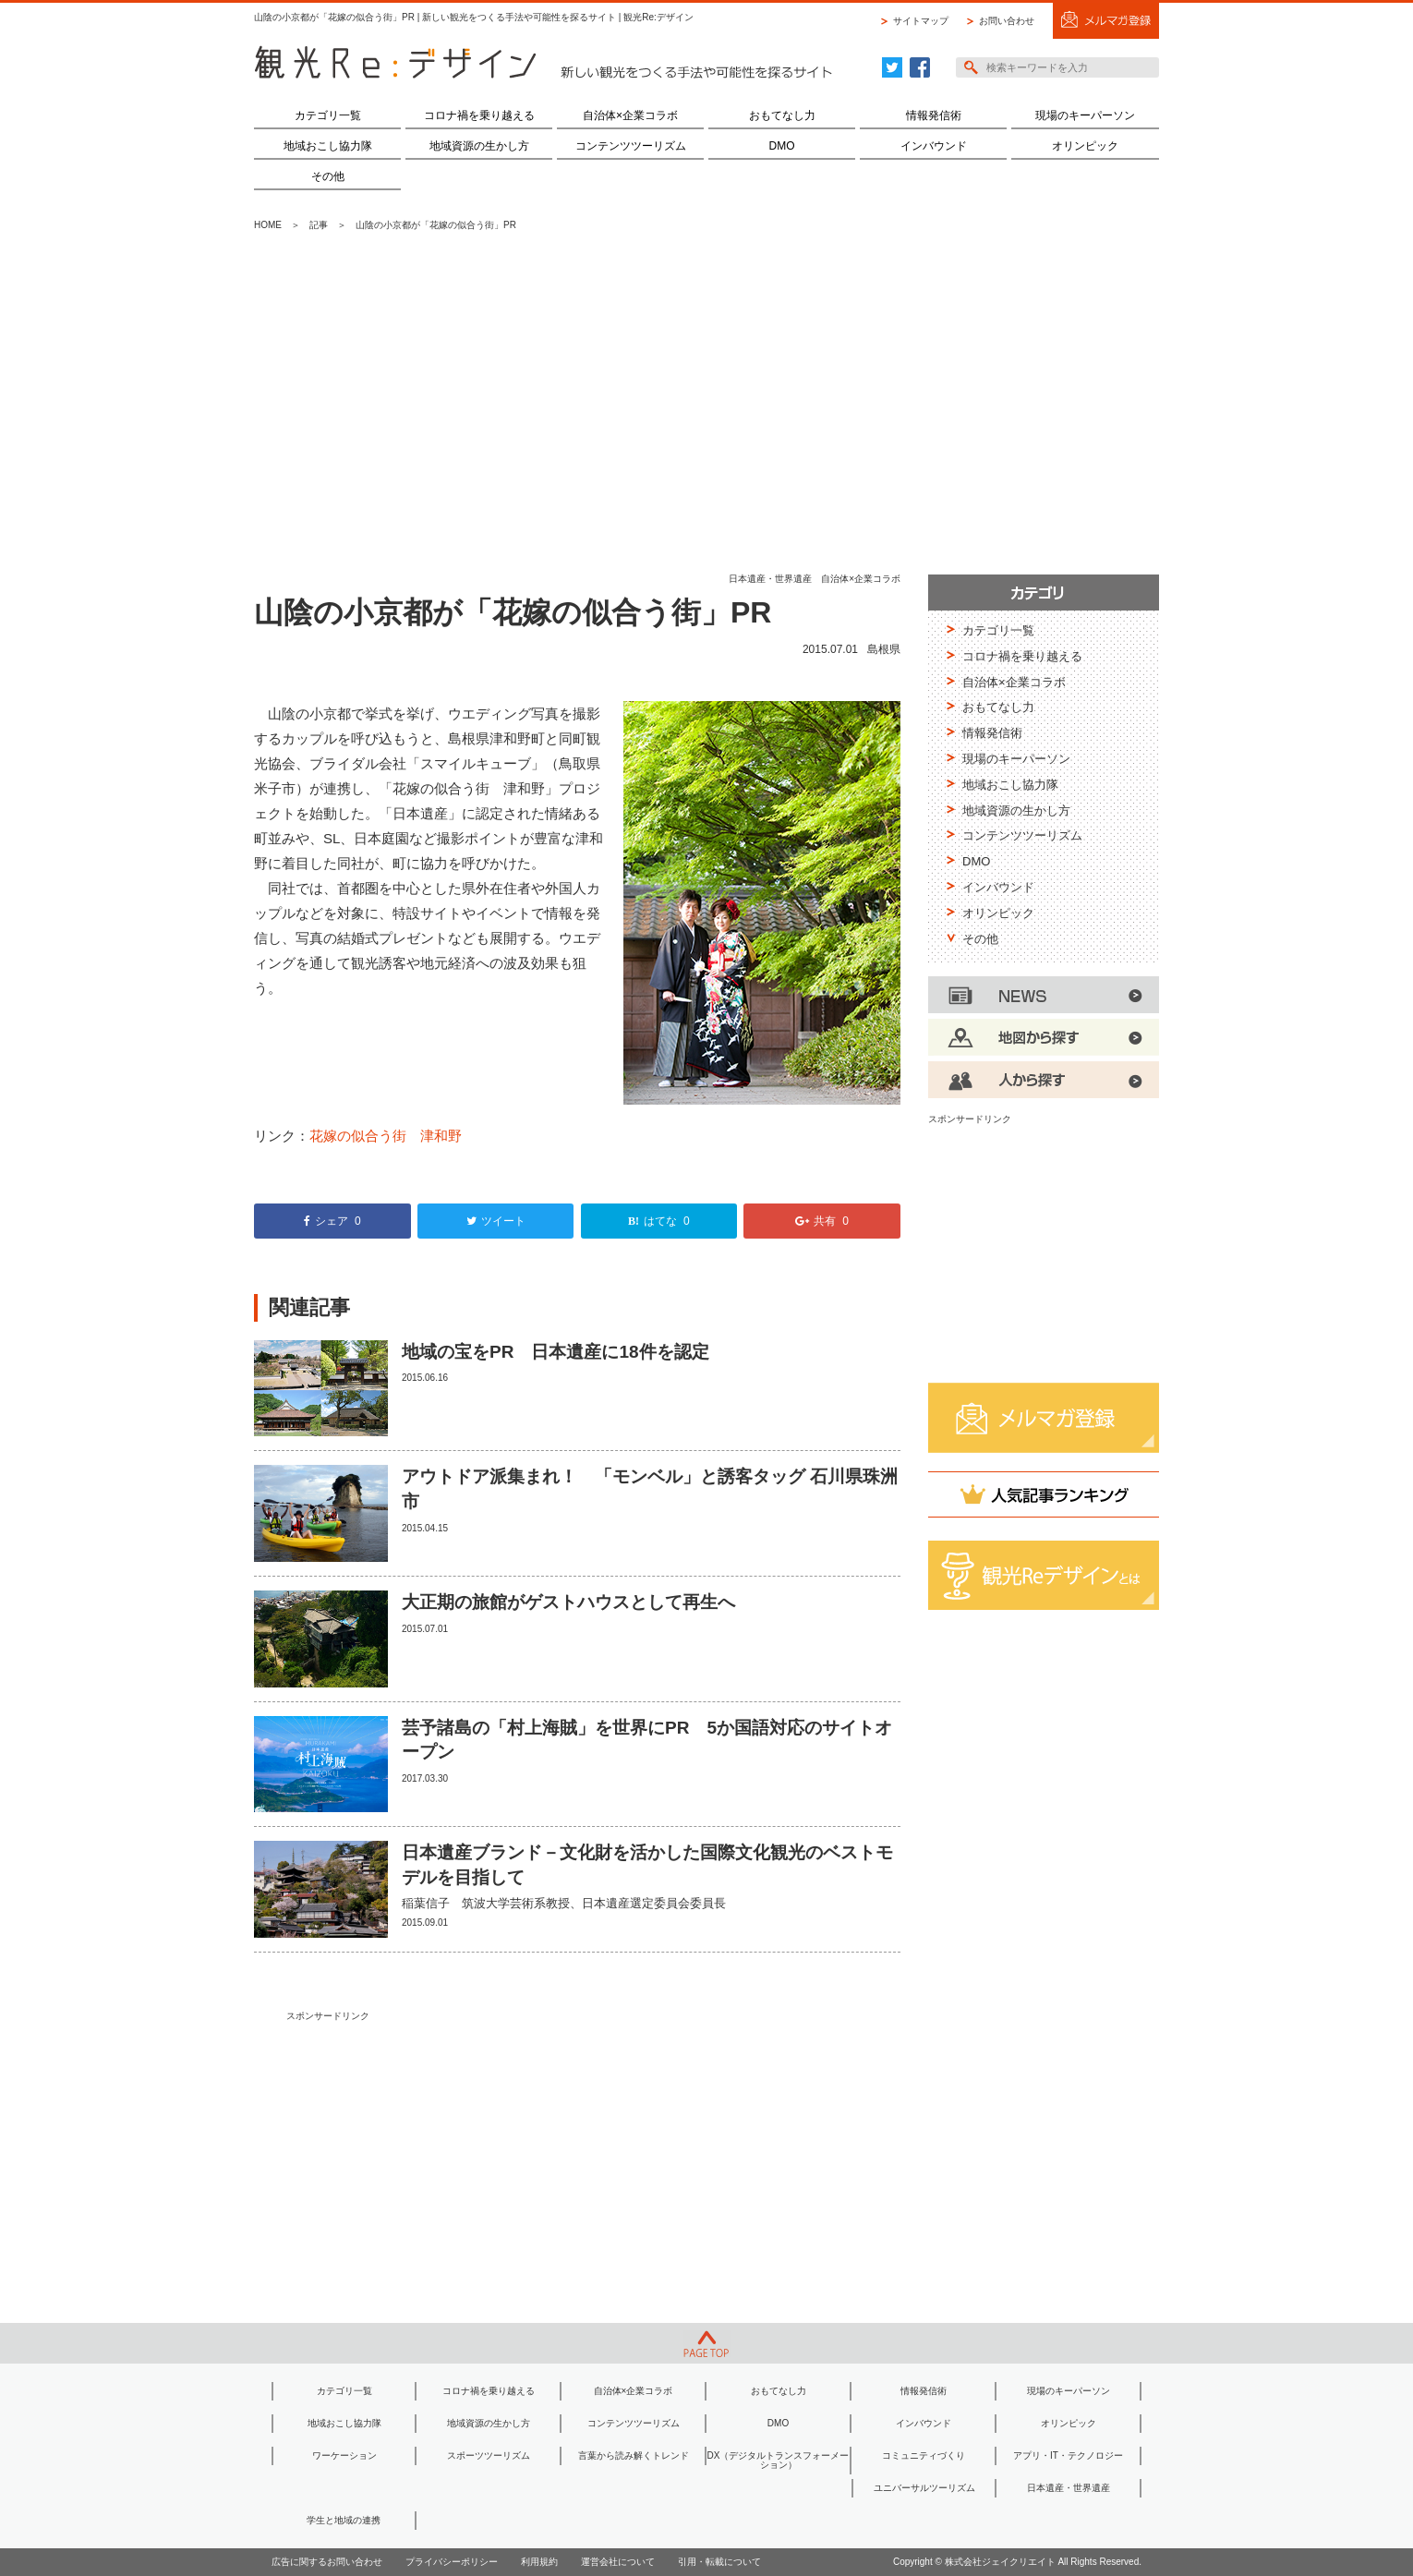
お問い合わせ (1006, 21)
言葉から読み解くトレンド (633, 2455)
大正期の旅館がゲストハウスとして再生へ (568, 1602)
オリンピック (1085, 145)
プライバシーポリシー (451, 2562)
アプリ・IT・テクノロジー (1068, 2455)
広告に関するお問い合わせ (327, 2562)
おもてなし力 (782, 115)
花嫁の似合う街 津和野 (385, 1135)
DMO (782, 145)
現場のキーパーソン (1085, 115)
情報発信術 (933, 115)
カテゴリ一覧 (328, 115)
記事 (318, 225)
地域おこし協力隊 (328, 145)
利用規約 (539, 2562)
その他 (327, 176)
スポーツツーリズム (488, 2455)
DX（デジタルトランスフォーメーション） (778, 2460)
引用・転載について (719, 2562)
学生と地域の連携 (343, 2520)
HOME (268, 225)
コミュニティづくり (923, 2455)
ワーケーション (344, 2455)
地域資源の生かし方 (479, 145)
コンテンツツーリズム (630, 145)
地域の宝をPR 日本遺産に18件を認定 (555, 1351)
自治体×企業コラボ (630, 115)
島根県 (883, 649)
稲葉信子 (426, 1903)
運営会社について (618, 2562)
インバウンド (933, 145)
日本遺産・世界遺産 (770, 579)
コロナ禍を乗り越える (479, 115)
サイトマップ (920, 21)
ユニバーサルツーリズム (924, 2488)
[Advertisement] (706, 403)
